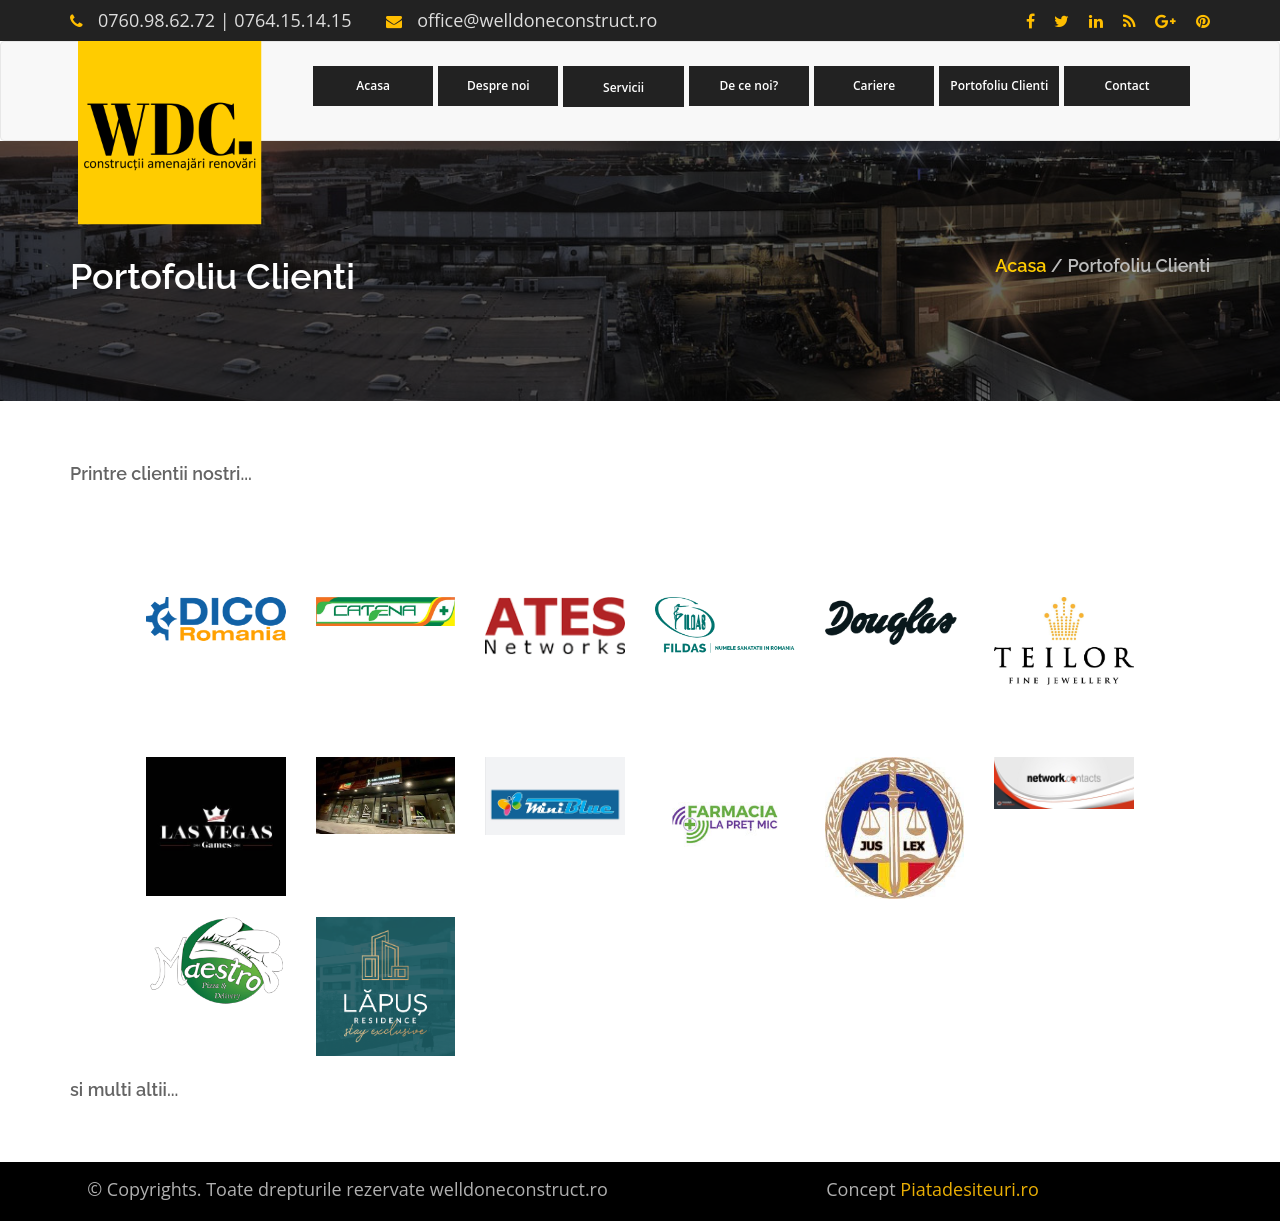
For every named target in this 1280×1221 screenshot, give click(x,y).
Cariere (874, 85)
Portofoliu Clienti (999, 85)
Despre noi (498, 85)
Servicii (623, 87)
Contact (1127, 85)
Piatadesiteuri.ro (969, 1189)
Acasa (373, 85)
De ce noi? (749, 85)
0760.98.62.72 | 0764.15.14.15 (224, 20)
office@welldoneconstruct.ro (537, 20)
